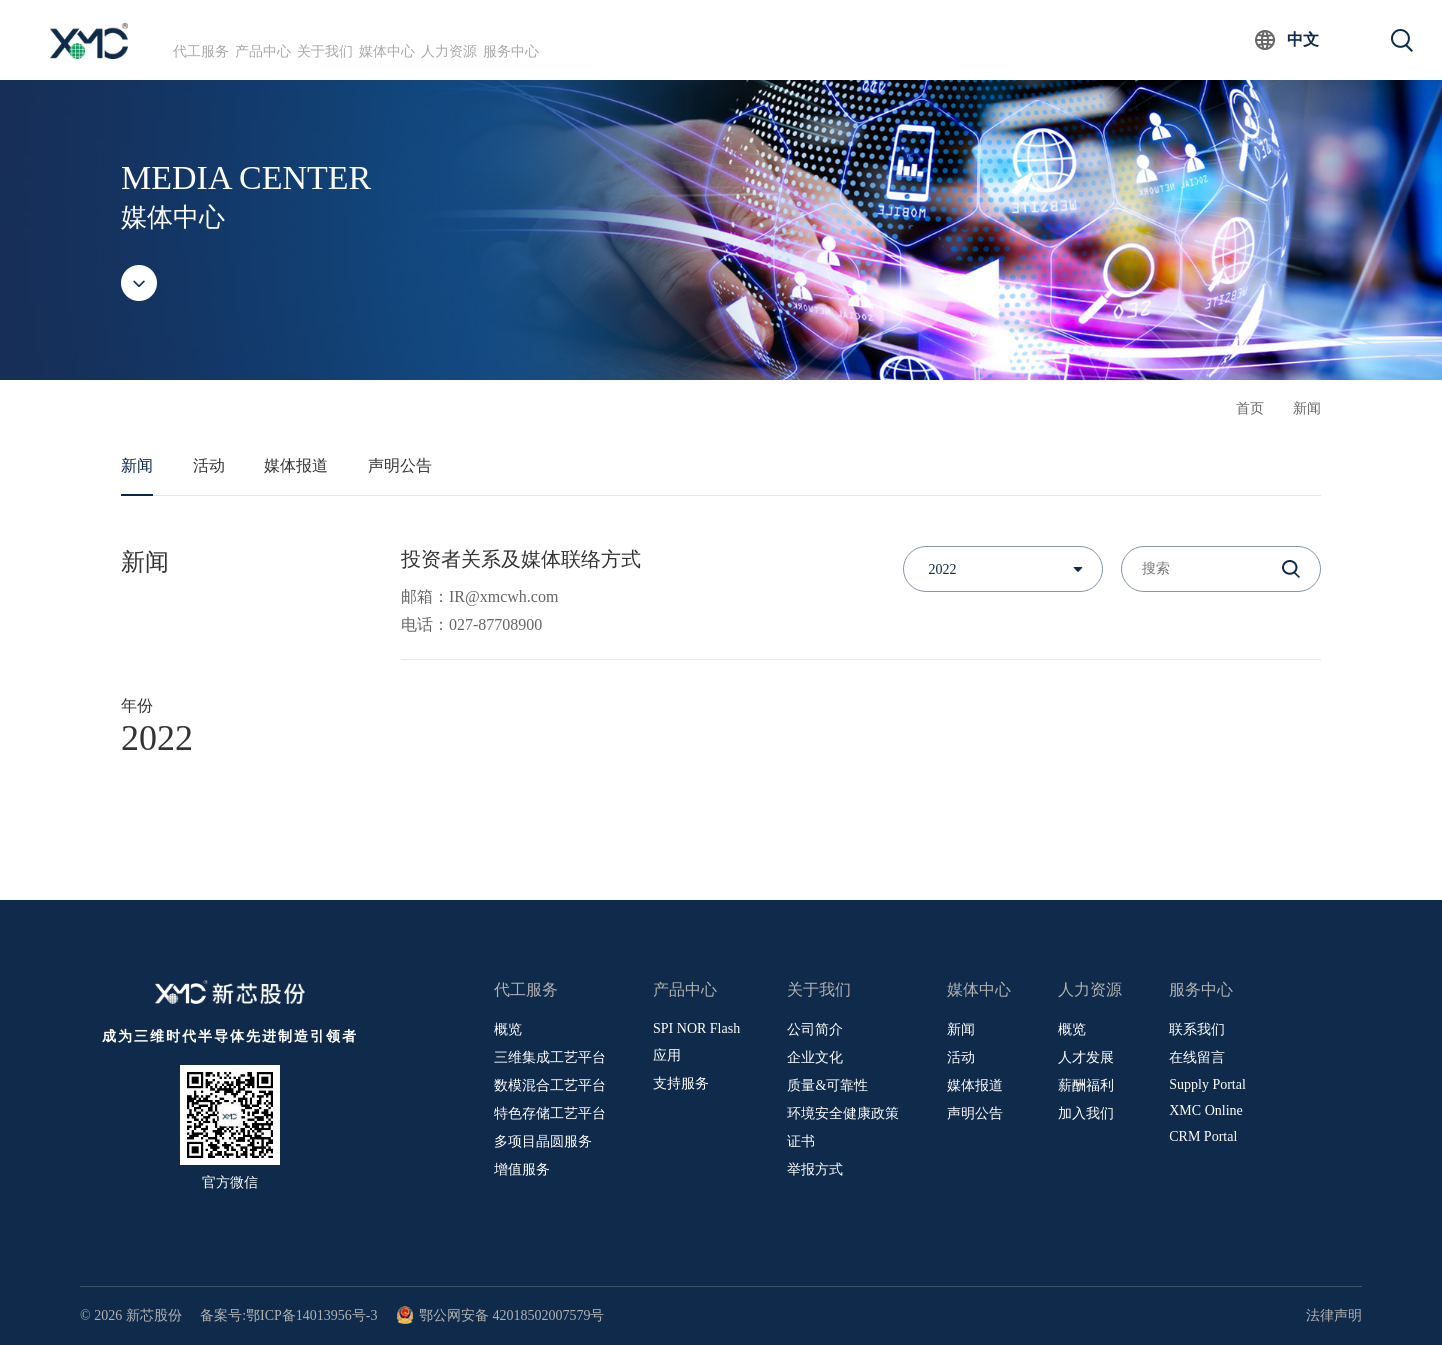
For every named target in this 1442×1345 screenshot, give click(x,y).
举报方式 (815, 1169)
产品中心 (331, 39)
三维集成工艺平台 (550, 1057)
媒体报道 (296, 465)
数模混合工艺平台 (550, 1085)
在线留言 (1197, 1057)
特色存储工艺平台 (550, 1113)
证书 (801, 1141)
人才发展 (1086, 1057)
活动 (209, 465)
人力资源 (654, 39)
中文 (1303, 39)
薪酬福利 (1086, 1085)
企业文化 (815, 1057)
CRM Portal (1203, 1136)
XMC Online (1206, 1110)
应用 (667, 1055)
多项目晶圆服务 (543, 1141)
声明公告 (400, 465)
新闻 (1307, 408)
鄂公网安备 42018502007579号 (500, 1315)
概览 (508, 1029)
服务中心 (761, 39)
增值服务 (522, 1169)
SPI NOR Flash (696, 1028)
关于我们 (439, 39)
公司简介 (815, 1029)
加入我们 (1086, 1113)
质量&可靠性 (827, 1085)
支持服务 (681, 1083)
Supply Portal (1207, 1084)
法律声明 (1334, 1315)
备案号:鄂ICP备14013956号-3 (288, 1315)
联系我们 (1197, 1029)
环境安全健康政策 (843, 1113)
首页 (1250, 408)
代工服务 (224, 39)
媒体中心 (546, 39)
